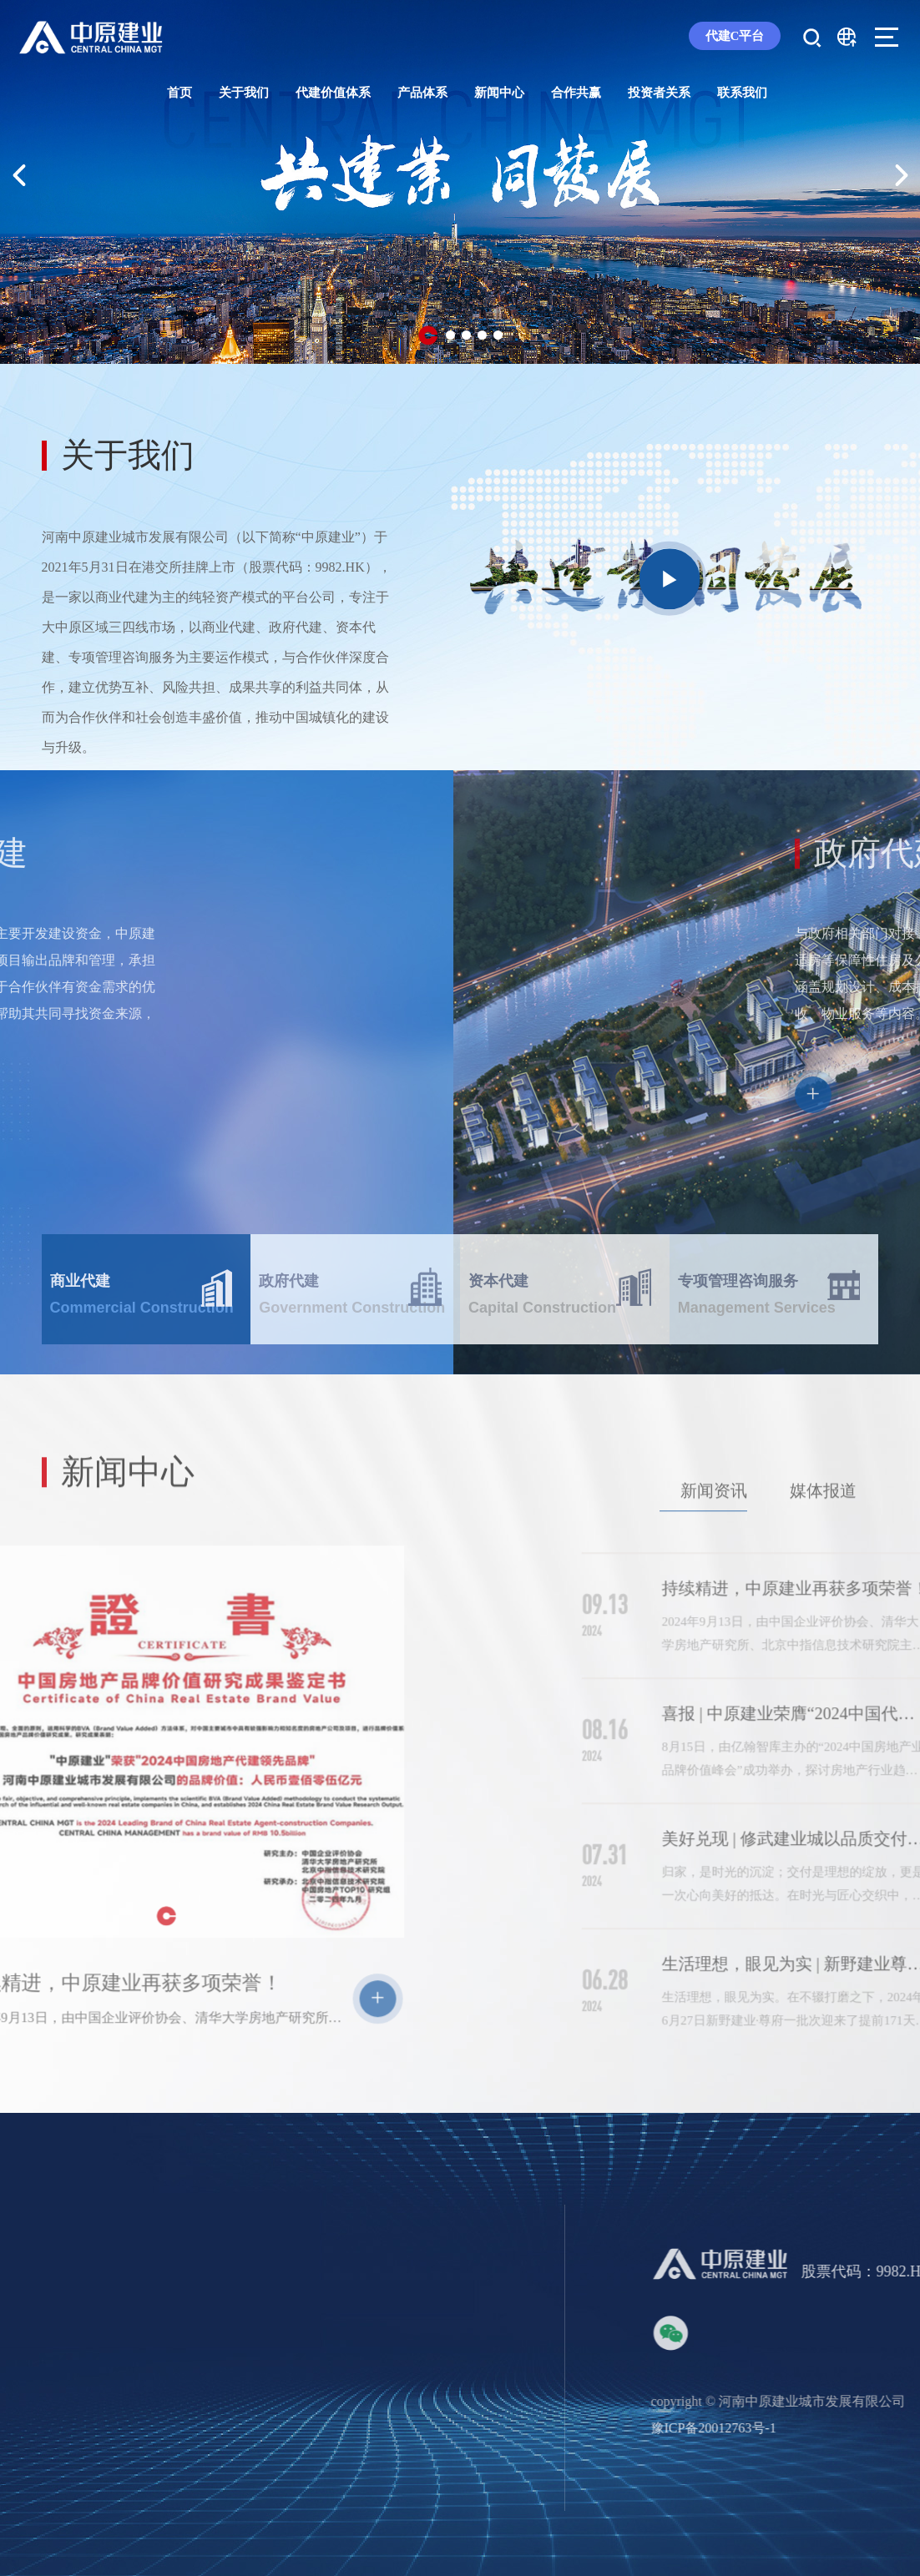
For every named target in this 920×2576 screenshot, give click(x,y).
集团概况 (68, 2555)
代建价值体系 (333, 92)
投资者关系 (659, 92)
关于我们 (244, 92)
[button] (428, 335)
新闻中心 (499, 92)
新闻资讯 (713, 1537)
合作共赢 (576, 92)
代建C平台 (735, 36)
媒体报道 (823, 1537)
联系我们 (742, 92)
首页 (179, 92)
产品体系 (422, 92)
